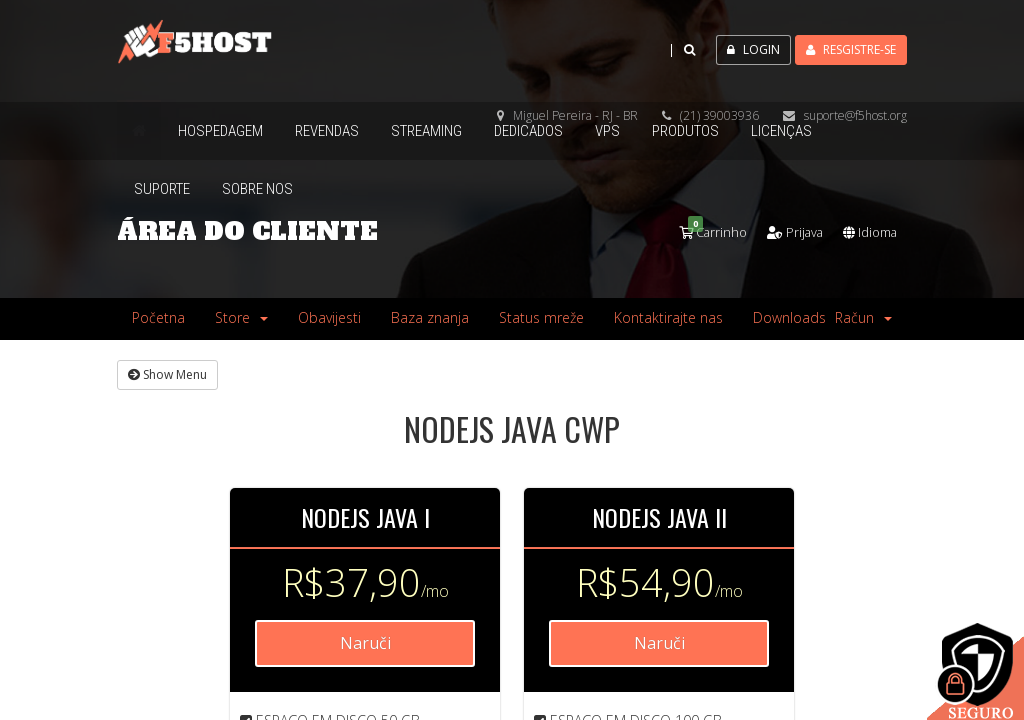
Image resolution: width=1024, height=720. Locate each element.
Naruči (365, 642)
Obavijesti (329, 316)
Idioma (865, 231)
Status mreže (541, 316)
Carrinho (693, 231)
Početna (158, 316)
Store (241, 316)
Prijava (782, 231)
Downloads (789, 316)
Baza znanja (430, 316)
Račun (863, 316)
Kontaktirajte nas (668, 316)
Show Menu (167, 373)
